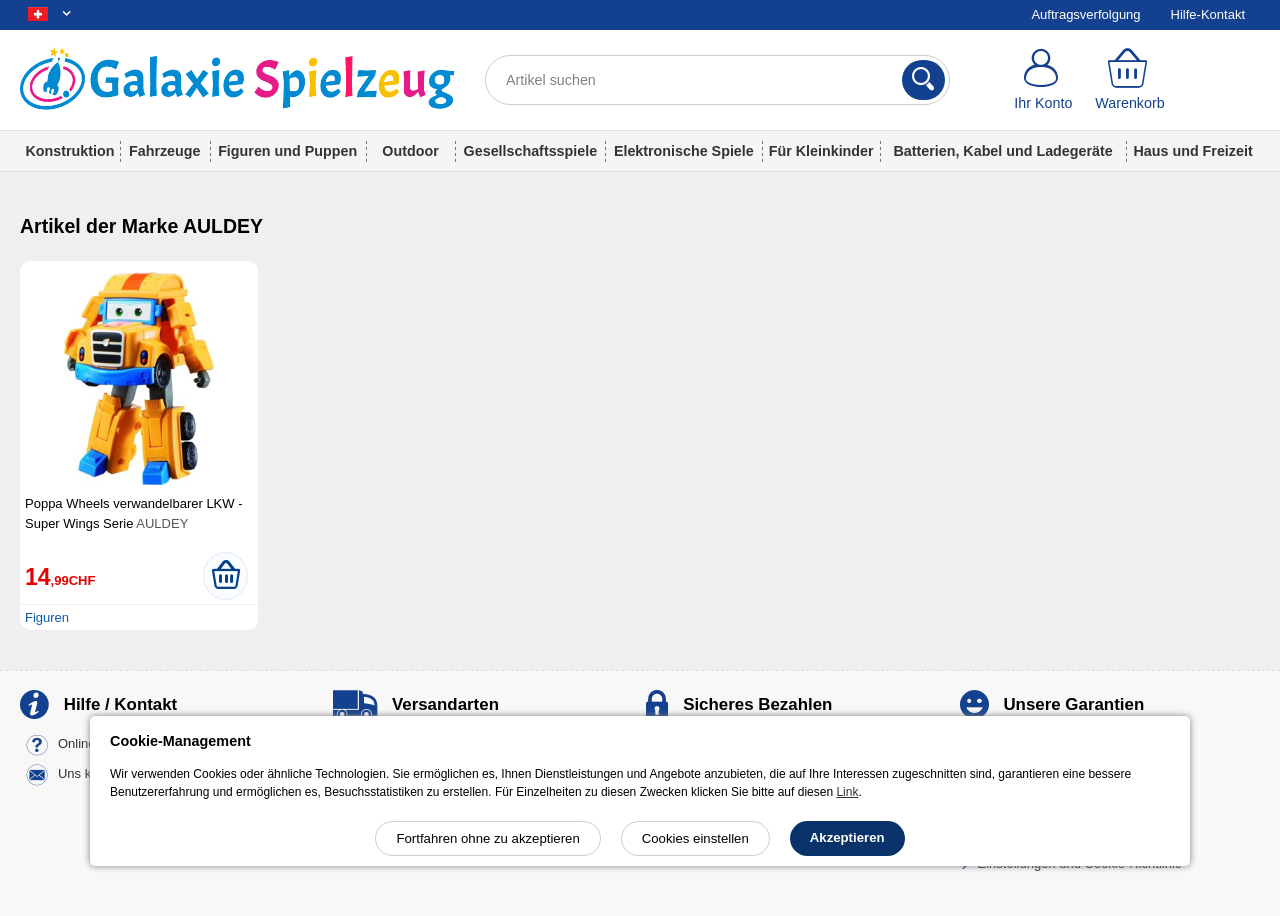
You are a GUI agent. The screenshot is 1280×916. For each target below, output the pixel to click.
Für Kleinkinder (821, 151)
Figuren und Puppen (287, 151)
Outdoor (410, 151)
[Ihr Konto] (1043, 80)
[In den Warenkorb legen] (225, 576)
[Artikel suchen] (717, 80)
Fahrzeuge (165, 151)
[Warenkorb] (1130, 80)
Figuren (47, 617)
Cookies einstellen (695, 838)
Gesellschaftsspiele (531, 151)
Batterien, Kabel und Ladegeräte (1002, 151)
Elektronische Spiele (684, 151)
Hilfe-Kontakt (1208, 14)
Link (847, 792)
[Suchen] (923, 80)
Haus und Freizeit (1192, 151)
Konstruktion (69, 151)
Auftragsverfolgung (1085, 14)
